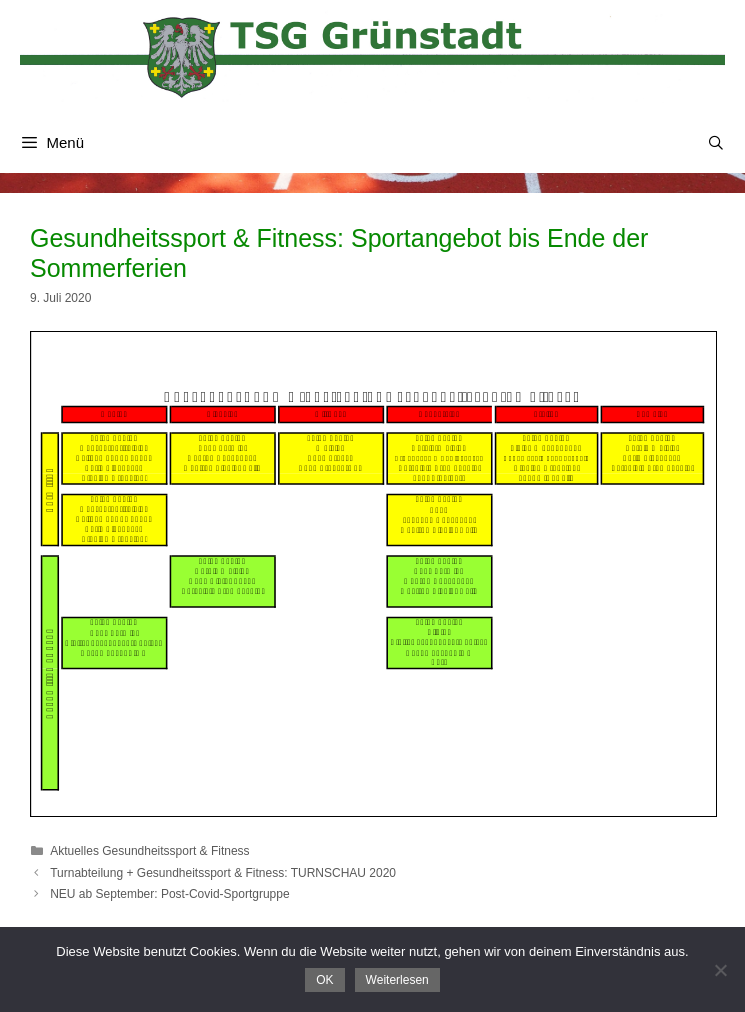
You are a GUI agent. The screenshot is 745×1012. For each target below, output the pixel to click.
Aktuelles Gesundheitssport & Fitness (149, 851)
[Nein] (720, 970)
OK (324, 980)
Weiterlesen (397, 980)
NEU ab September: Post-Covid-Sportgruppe (169, 894)
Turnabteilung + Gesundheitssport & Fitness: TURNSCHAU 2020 (223, 873)
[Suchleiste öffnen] (716, 143)
